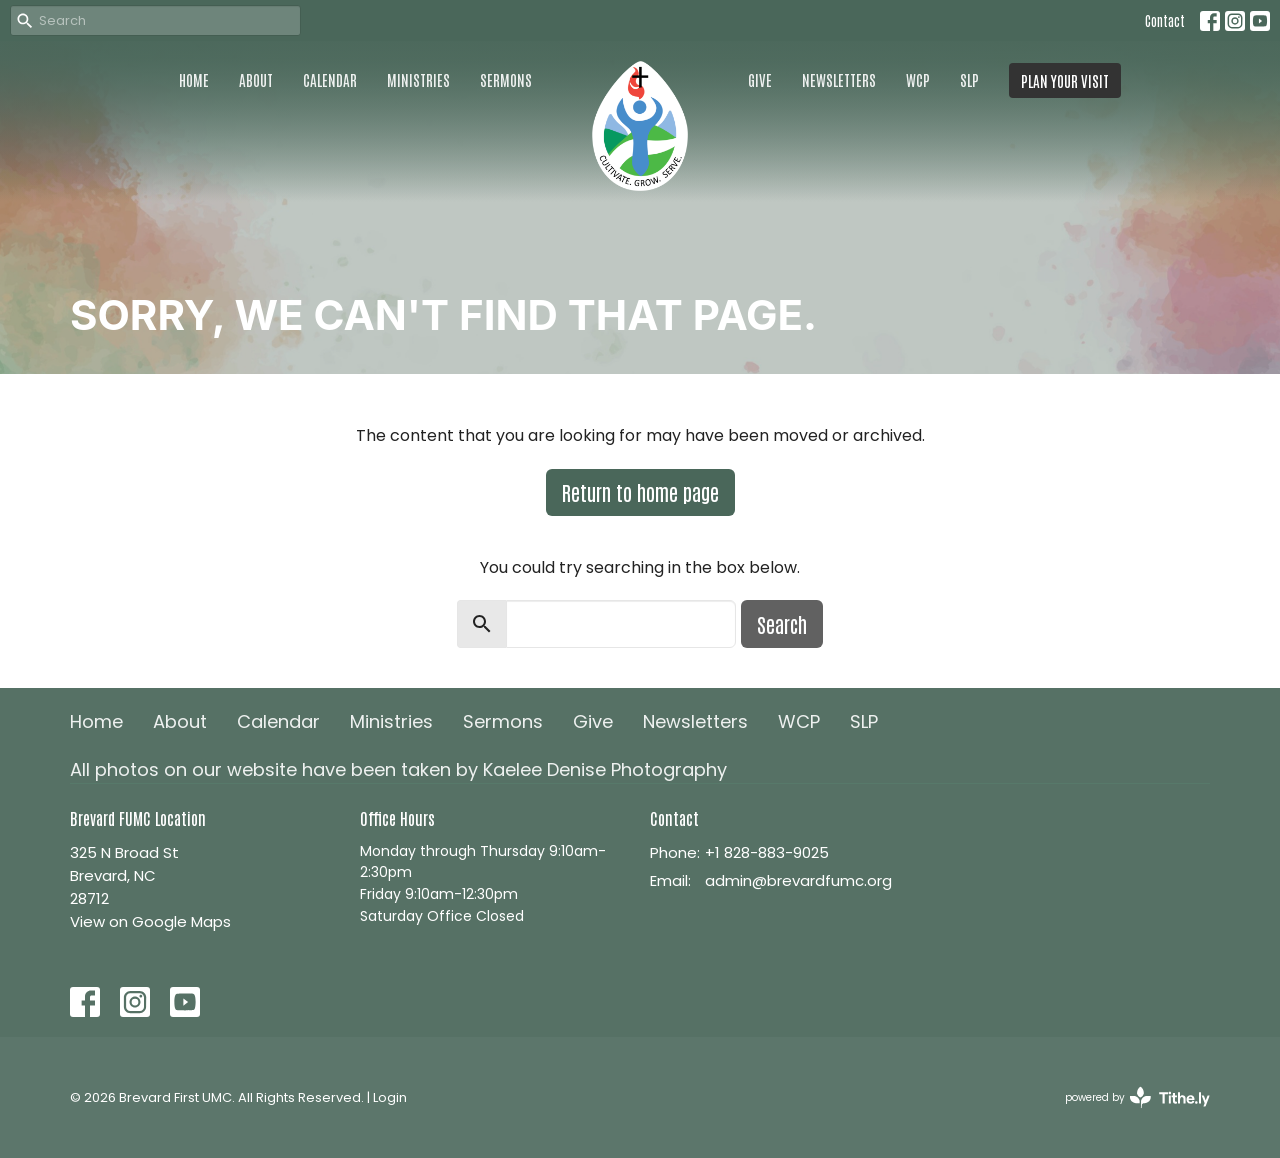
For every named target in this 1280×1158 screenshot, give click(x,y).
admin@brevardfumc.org (798, 880)
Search (782, 624)
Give (760, 79)
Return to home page (640, 492)
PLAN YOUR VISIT (1065, 80)
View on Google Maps (150, 921)
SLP (969, 79)
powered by (1137, 1097)
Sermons (506, 79)
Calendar (330, 79)
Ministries (418, 79)
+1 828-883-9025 (767, 852)
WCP (918, 79)
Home (194, 79)
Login (390, 1097)
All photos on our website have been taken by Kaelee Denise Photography (398, 769)
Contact (1165, 20)
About (256, 79)
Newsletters (839, 79)
